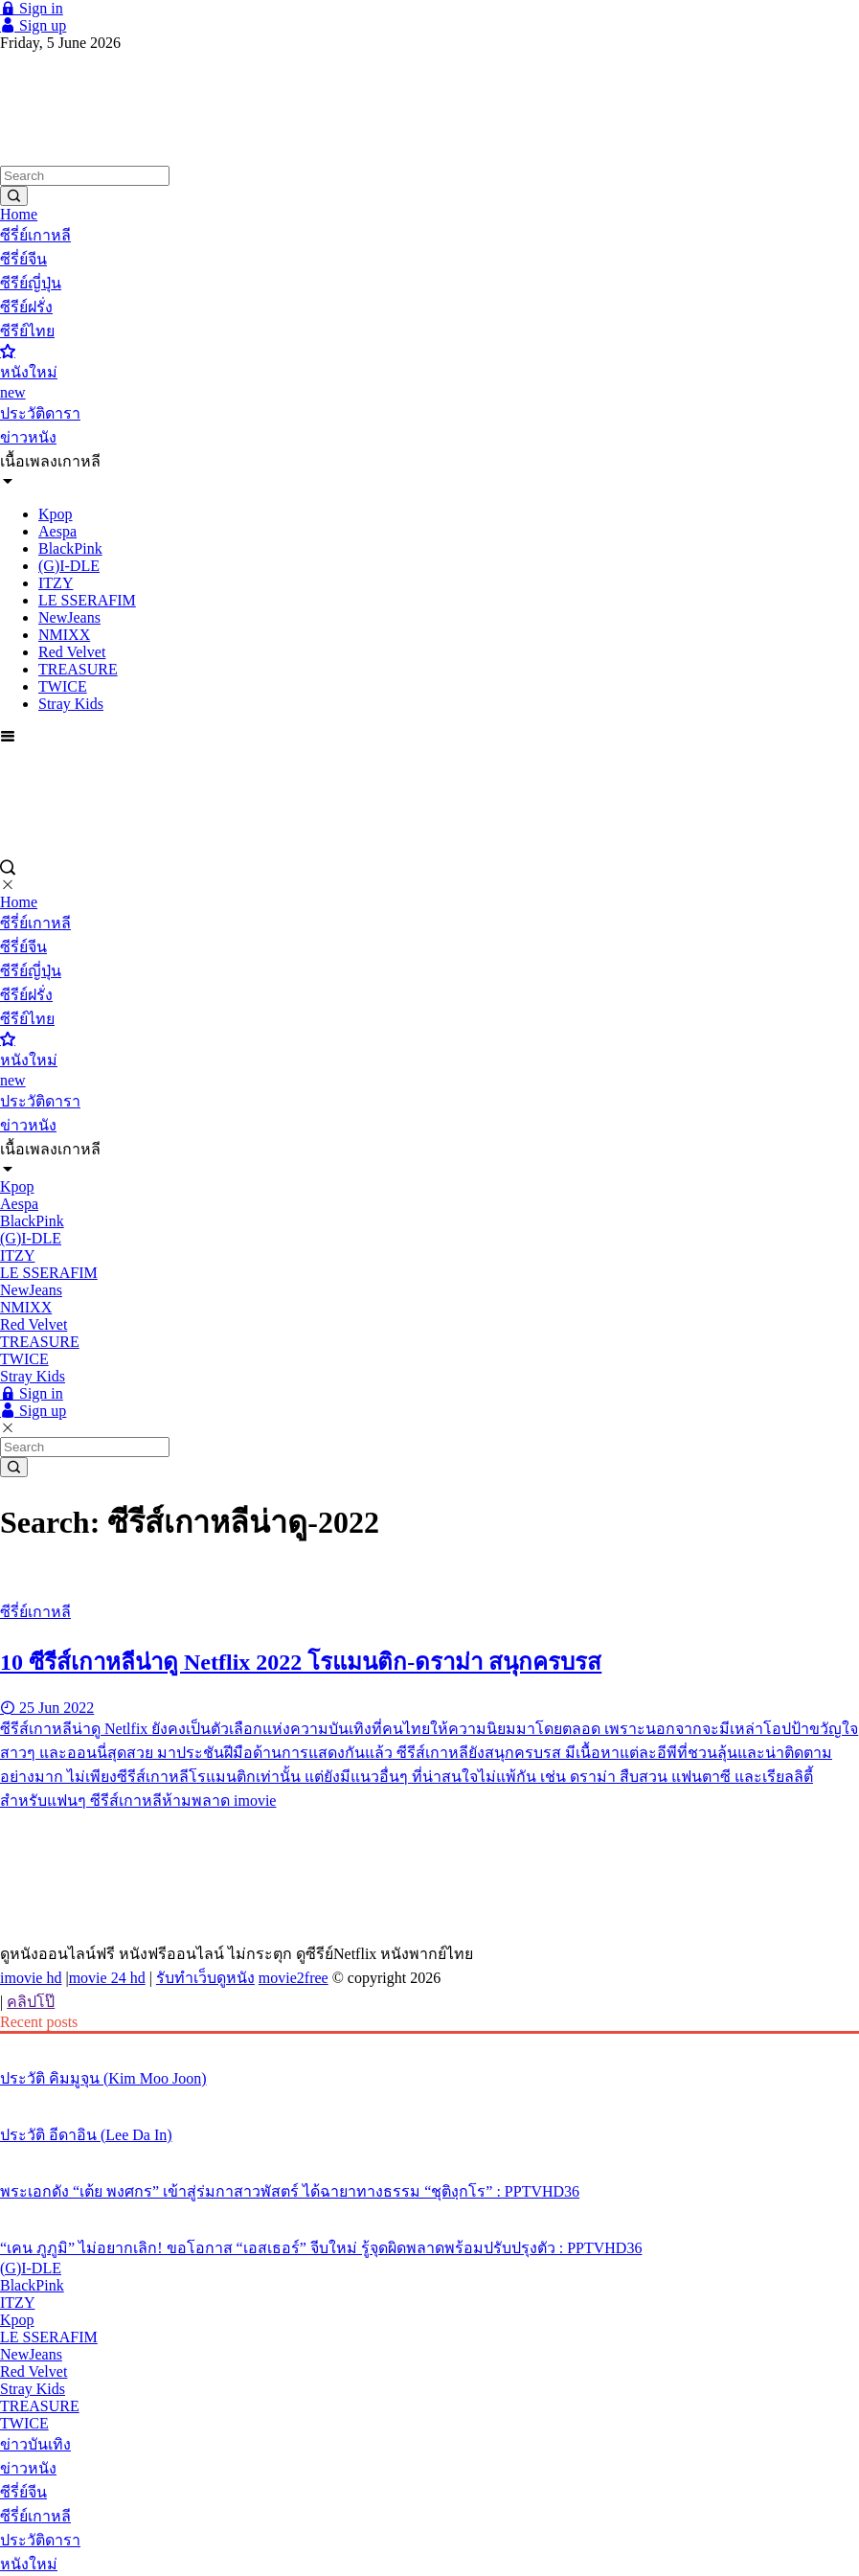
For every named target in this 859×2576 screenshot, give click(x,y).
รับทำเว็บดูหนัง (205, 1978)
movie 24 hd (107, 1978)
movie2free (293, 1978)
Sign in (31, 8)
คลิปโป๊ (31, 2002)
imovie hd (30, 1978)
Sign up (33, 25)
